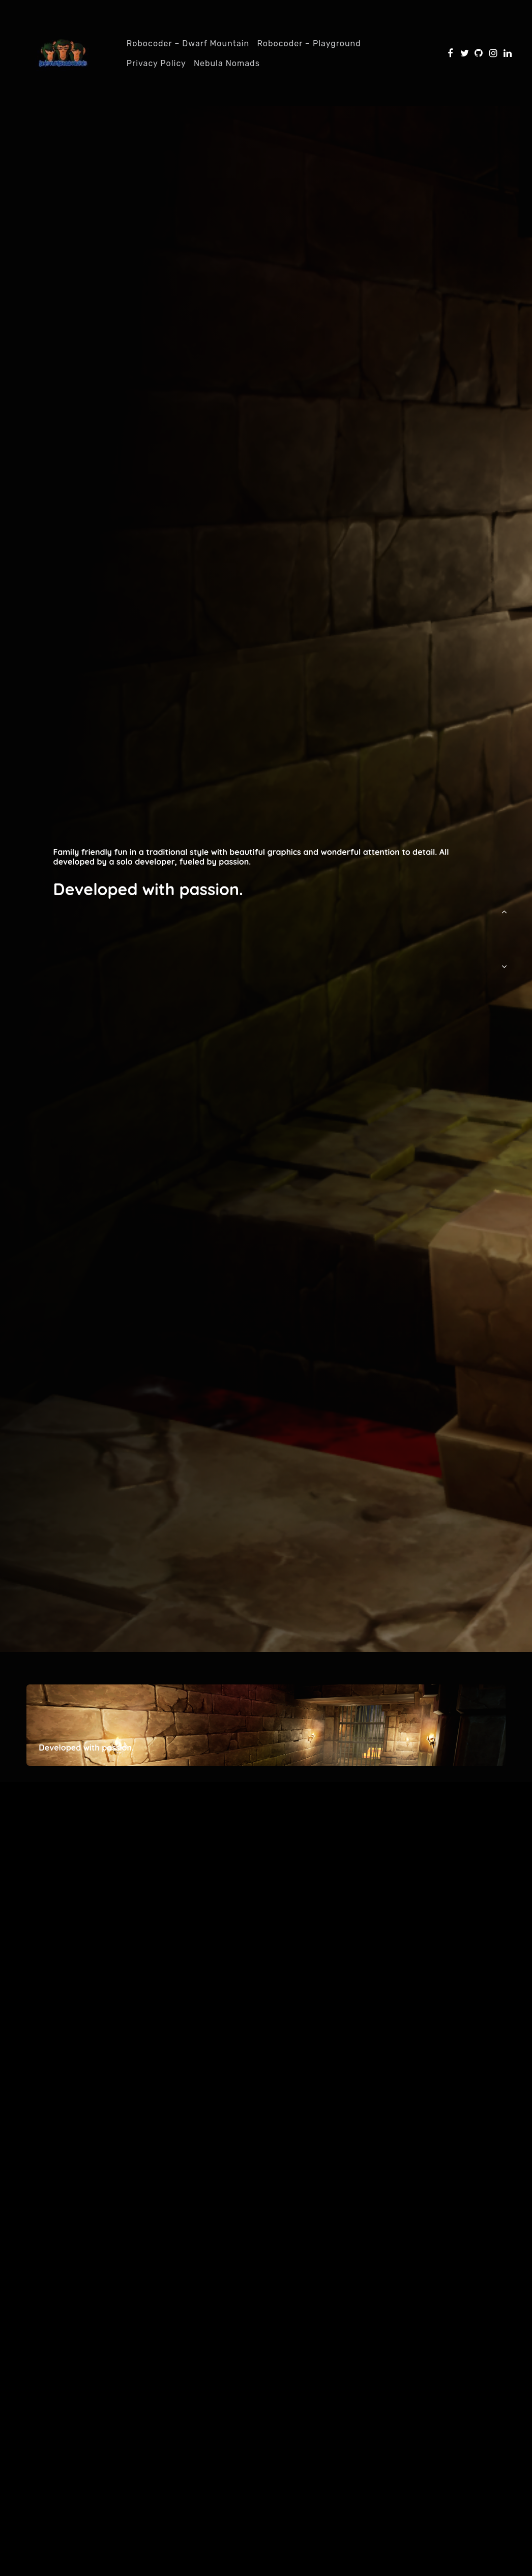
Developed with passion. (148, 889)
